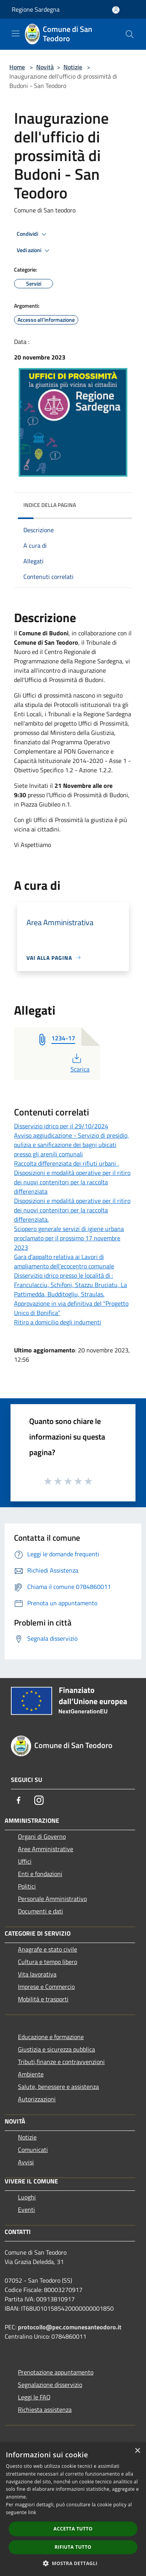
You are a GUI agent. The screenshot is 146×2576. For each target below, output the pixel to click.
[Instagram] (39, 1800)
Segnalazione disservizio (50, 2384)
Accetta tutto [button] (72, 2528)
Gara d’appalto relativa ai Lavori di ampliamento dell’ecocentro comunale (64, 1261)
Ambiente (31, 2074)
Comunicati (33, 2149)
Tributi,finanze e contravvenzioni (61, 2061)
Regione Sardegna (36, 9)
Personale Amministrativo (52, 1898)
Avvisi (26, 2162)
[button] (73, 2563)
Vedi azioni (34, 250)
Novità (45, 67)
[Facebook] (18, 1800)
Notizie (72, 67)
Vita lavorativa (37, 1974)
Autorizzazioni (37, 2099)
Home (17, 67)
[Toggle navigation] (15, 33)
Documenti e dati (40, 1911)
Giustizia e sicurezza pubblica (56, 2049)
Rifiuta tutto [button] (73, 2547)
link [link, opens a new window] (32, 2512)
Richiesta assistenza (45, 2409)
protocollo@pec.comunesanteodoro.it (69, 2327)
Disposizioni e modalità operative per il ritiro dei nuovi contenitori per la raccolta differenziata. (72, 1210)
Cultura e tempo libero (47, 1961)
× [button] (137, 2451)
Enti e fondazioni (40, 1873)
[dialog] (73, 2509)
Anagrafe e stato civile (47, 1949)
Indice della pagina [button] (49, 505)
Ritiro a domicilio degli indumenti (57, 1322)
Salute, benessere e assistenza (58, 2086)
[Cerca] (129, 34)
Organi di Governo (42, 1836)
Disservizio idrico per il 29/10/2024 (61, 1126)
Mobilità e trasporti (43, 1999)
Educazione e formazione (51, 2036)
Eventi (26, 2209)
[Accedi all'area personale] (115, 10)
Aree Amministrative (45, 1849)
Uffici (25, 1861)
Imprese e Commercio (46, 1986)
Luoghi (27, 2197)
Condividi (33, 234)
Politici (27, 1886)
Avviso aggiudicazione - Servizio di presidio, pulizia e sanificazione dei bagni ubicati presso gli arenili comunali (71, 1145)
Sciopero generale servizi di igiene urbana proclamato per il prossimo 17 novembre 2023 (69, 1238)
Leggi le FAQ (34, 2397)
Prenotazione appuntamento (55, 2372)
